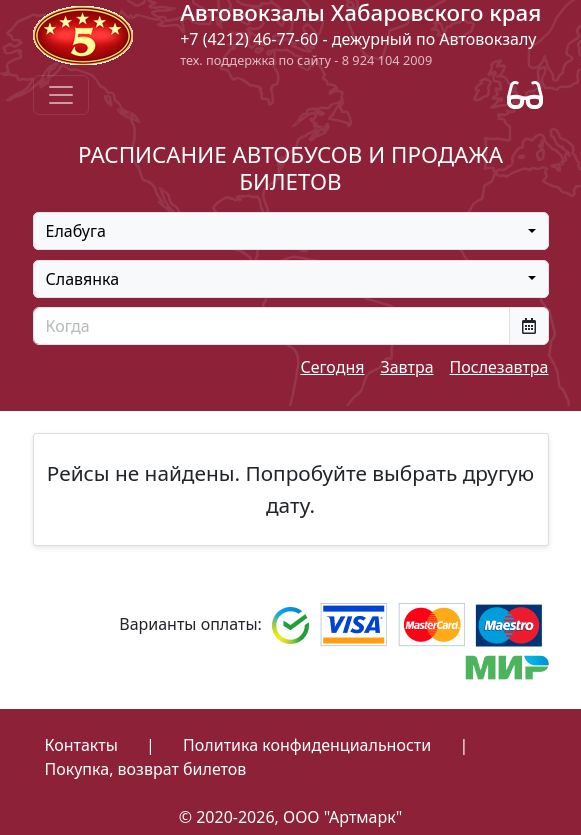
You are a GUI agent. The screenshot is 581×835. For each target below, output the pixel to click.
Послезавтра (499, 367)
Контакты (81, 745)
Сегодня (332, 367)
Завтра (406, 367)
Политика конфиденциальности (307, 745)
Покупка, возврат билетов (146, 769)
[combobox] (291, 231)
